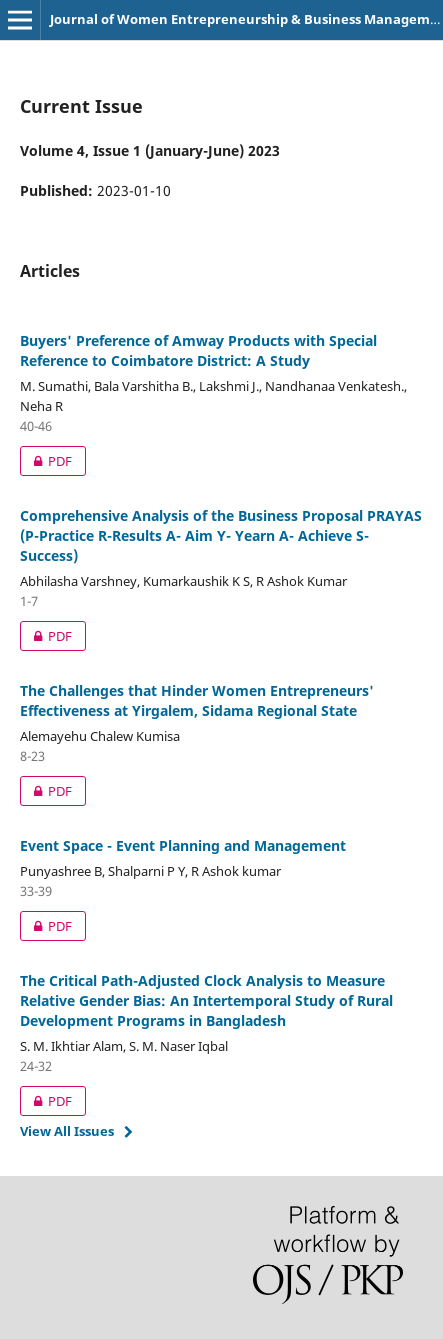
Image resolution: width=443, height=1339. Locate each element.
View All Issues (67, 1131)
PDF (46, 461)
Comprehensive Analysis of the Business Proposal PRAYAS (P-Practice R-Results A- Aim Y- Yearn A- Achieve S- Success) (221, 535)
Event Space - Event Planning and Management (183, 845)
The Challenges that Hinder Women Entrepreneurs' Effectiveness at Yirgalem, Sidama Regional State (197, 700)
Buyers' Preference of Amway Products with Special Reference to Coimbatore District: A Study (198, 350)
